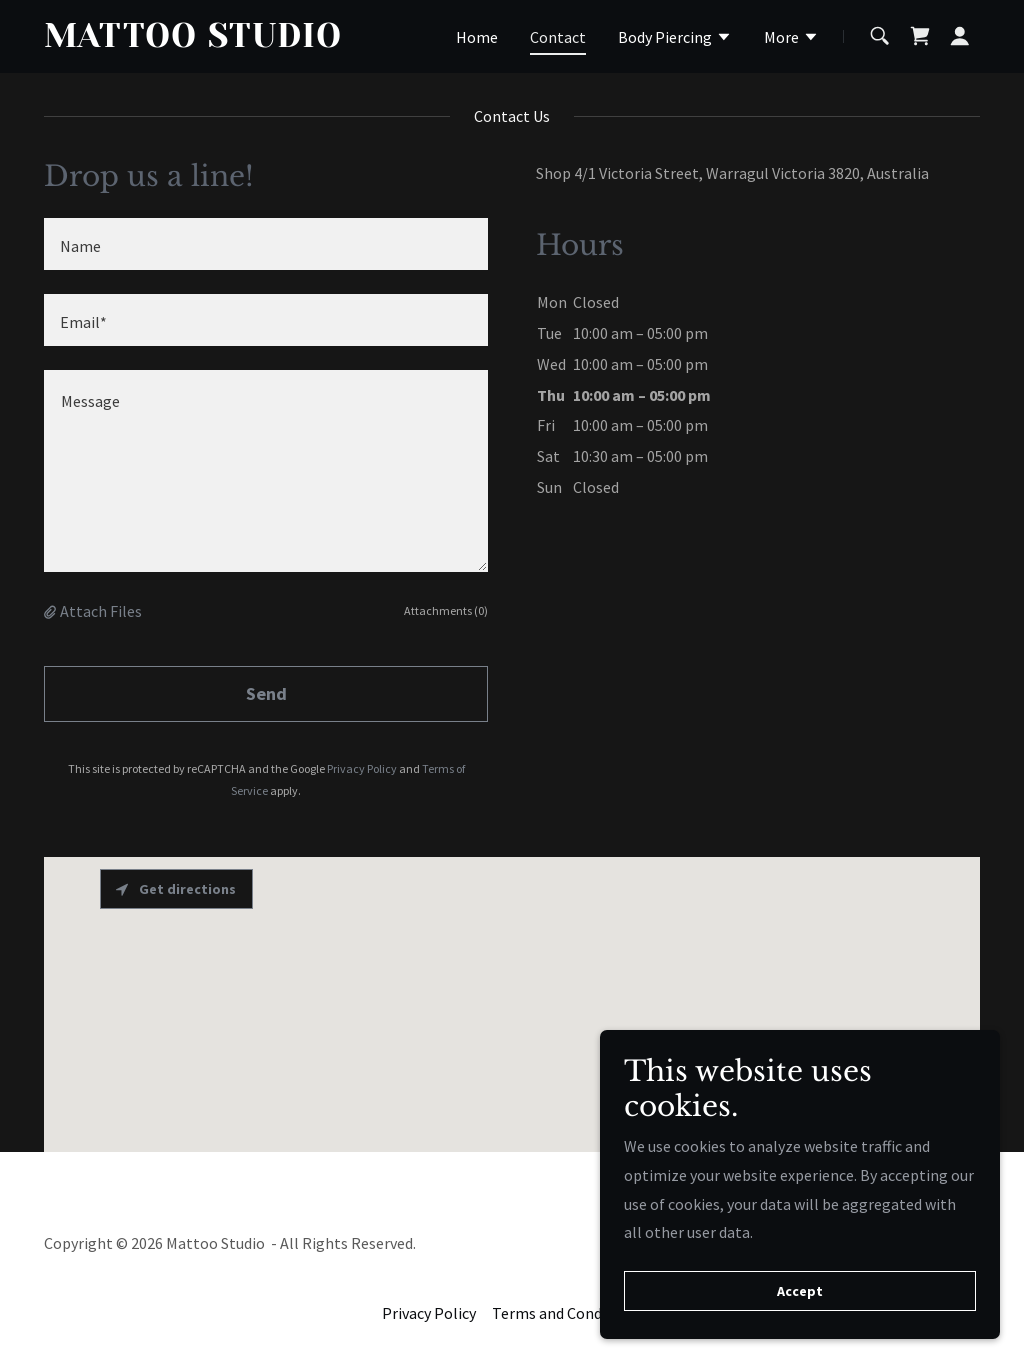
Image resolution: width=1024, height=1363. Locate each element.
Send (266, 693)
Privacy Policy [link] (362, 768)
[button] (675, 39)
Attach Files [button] (101, 611)
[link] (208, 41)
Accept (800, 1291)
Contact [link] (558, 37)
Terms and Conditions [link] (567, 1313)
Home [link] (477, 37)
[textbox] (266, 244)
